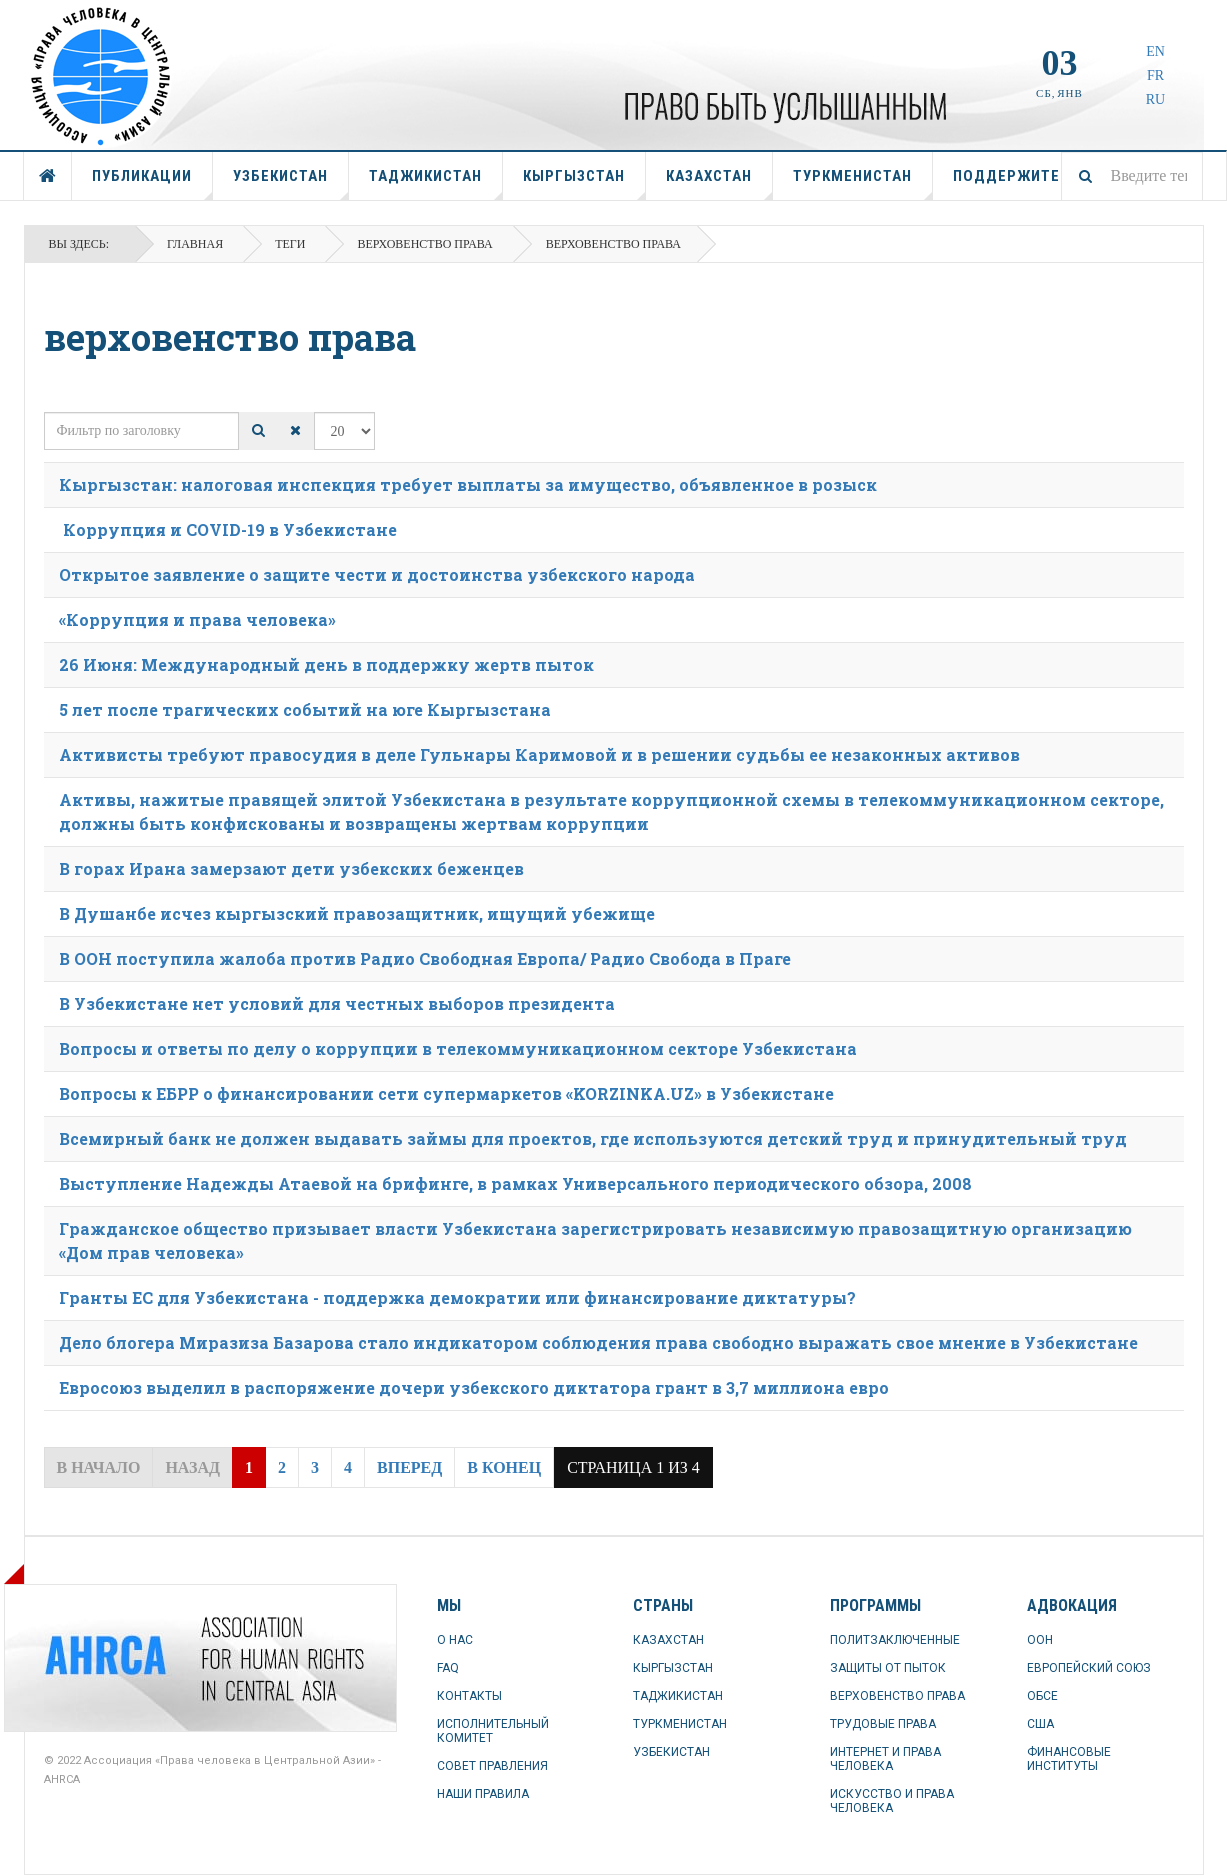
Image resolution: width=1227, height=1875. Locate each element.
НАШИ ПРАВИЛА (483, 1794)
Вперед (409, 1467)
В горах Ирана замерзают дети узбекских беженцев (291, 868)
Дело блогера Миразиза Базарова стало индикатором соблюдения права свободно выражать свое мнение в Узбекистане (598, 1342)
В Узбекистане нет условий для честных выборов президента (337, 1003)
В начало (99, 1467)
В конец (504, 1467)
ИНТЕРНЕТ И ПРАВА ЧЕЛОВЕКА (885, 1759)
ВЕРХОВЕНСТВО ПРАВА (897, 1696)
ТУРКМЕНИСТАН (863, 183)
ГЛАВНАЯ (48, 176)
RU (1155, 99)
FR (1155, 75)
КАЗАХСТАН (719, 183)
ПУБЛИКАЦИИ (152, 183)
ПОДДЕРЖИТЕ (1006, 176)
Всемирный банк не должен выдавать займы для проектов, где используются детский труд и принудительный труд (593, 1138)
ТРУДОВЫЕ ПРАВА (883, 1724)
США (1040, 1724)
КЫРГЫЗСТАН (584, 183)
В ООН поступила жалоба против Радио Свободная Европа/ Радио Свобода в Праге (425, 958)
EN (1155, 51)
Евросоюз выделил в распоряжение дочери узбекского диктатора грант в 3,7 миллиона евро (474, 1387)
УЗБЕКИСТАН (291, 183)
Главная (195, 244)
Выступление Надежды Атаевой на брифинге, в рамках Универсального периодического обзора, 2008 (515, 1183)
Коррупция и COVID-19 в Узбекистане (228, 529)
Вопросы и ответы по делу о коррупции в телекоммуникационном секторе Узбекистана (458, 1048)
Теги (290, 244)
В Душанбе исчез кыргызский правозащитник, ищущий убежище (357, 913)
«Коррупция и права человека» (197, 619)
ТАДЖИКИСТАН (436, 183)
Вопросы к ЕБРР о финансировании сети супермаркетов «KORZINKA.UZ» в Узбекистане (446, 1093)
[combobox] (1132, 176)
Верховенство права (424, 244)
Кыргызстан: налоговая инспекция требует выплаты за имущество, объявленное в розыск (468, 484)
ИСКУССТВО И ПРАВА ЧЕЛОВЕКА (892, 1801)
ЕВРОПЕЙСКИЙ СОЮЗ (1089, 1668)
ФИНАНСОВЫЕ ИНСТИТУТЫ (1069, 1759)
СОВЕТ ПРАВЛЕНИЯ (492, 1766)
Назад (192, 1467)
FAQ (448, 1668)
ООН (1040, 1640)
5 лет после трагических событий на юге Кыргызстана (305, 709)
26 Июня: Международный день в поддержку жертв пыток (326, 664)
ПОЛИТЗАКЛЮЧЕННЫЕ (895, 1640)
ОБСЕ (1042, 1696)
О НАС (455, 1640)
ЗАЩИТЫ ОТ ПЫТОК (888, 1668)
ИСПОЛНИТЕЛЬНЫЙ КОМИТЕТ (493, 1731)
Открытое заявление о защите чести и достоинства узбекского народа (377, 574)
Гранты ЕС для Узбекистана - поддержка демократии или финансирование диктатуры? (457, 1297)
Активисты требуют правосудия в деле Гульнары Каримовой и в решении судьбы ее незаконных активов (539, 754)
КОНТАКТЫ (469, 1696)
